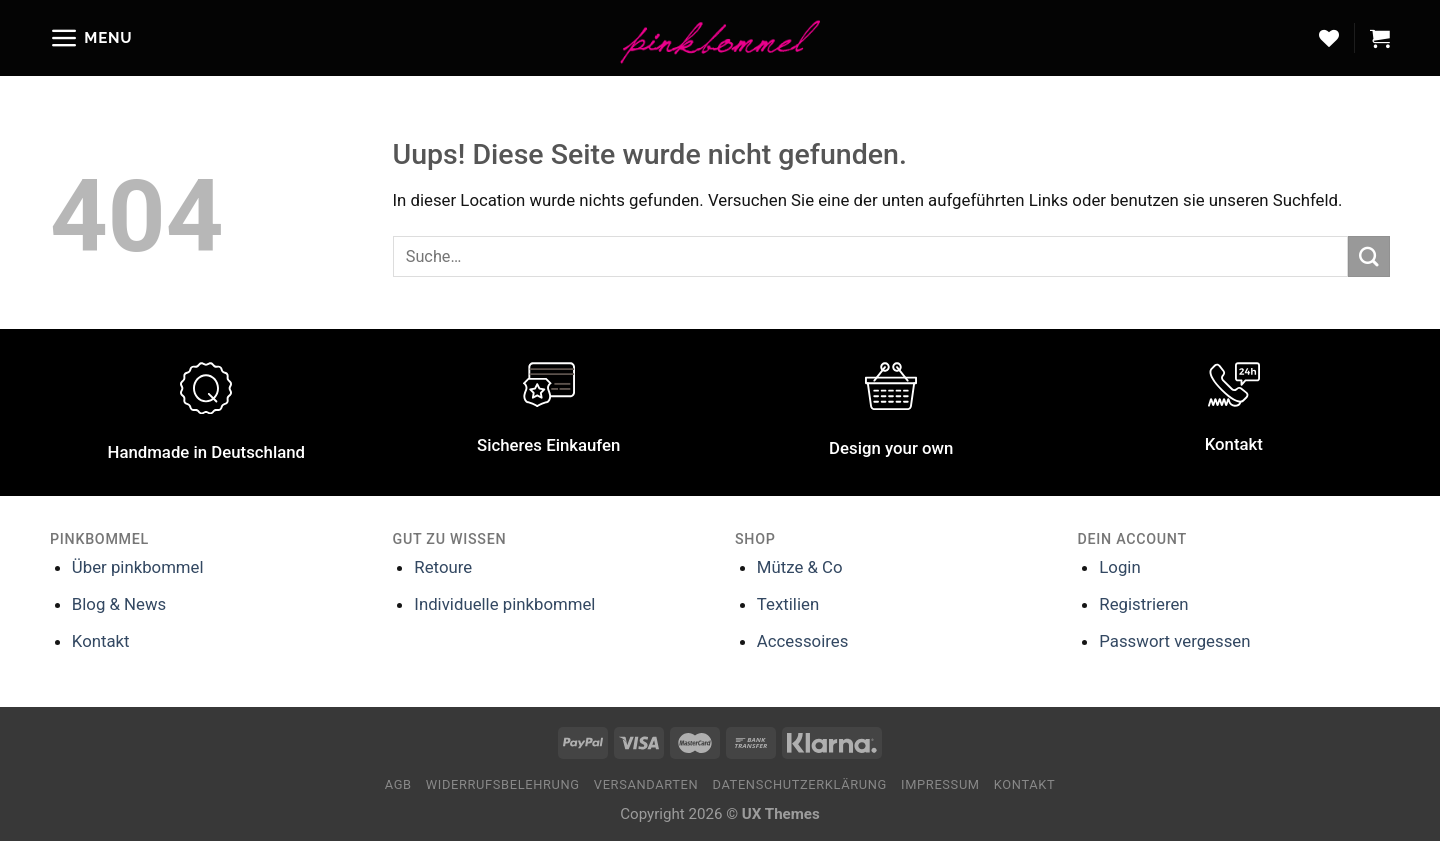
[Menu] (91, 38)
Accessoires (802, 641)
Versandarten (646, 784)
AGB (398, 784)
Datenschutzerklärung (799, 784)
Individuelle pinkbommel (504, 604)
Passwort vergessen (1174, 641)
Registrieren (1143, 604)
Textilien (788, 604)
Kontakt (101, 641)
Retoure (443, 567)
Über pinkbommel (138, 567)
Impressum (940, 784)
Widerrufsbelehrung (503, 784)
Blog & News (119, 604)
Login (1119, 567)
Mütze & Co (800, 567)
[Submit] (1369, 256)
